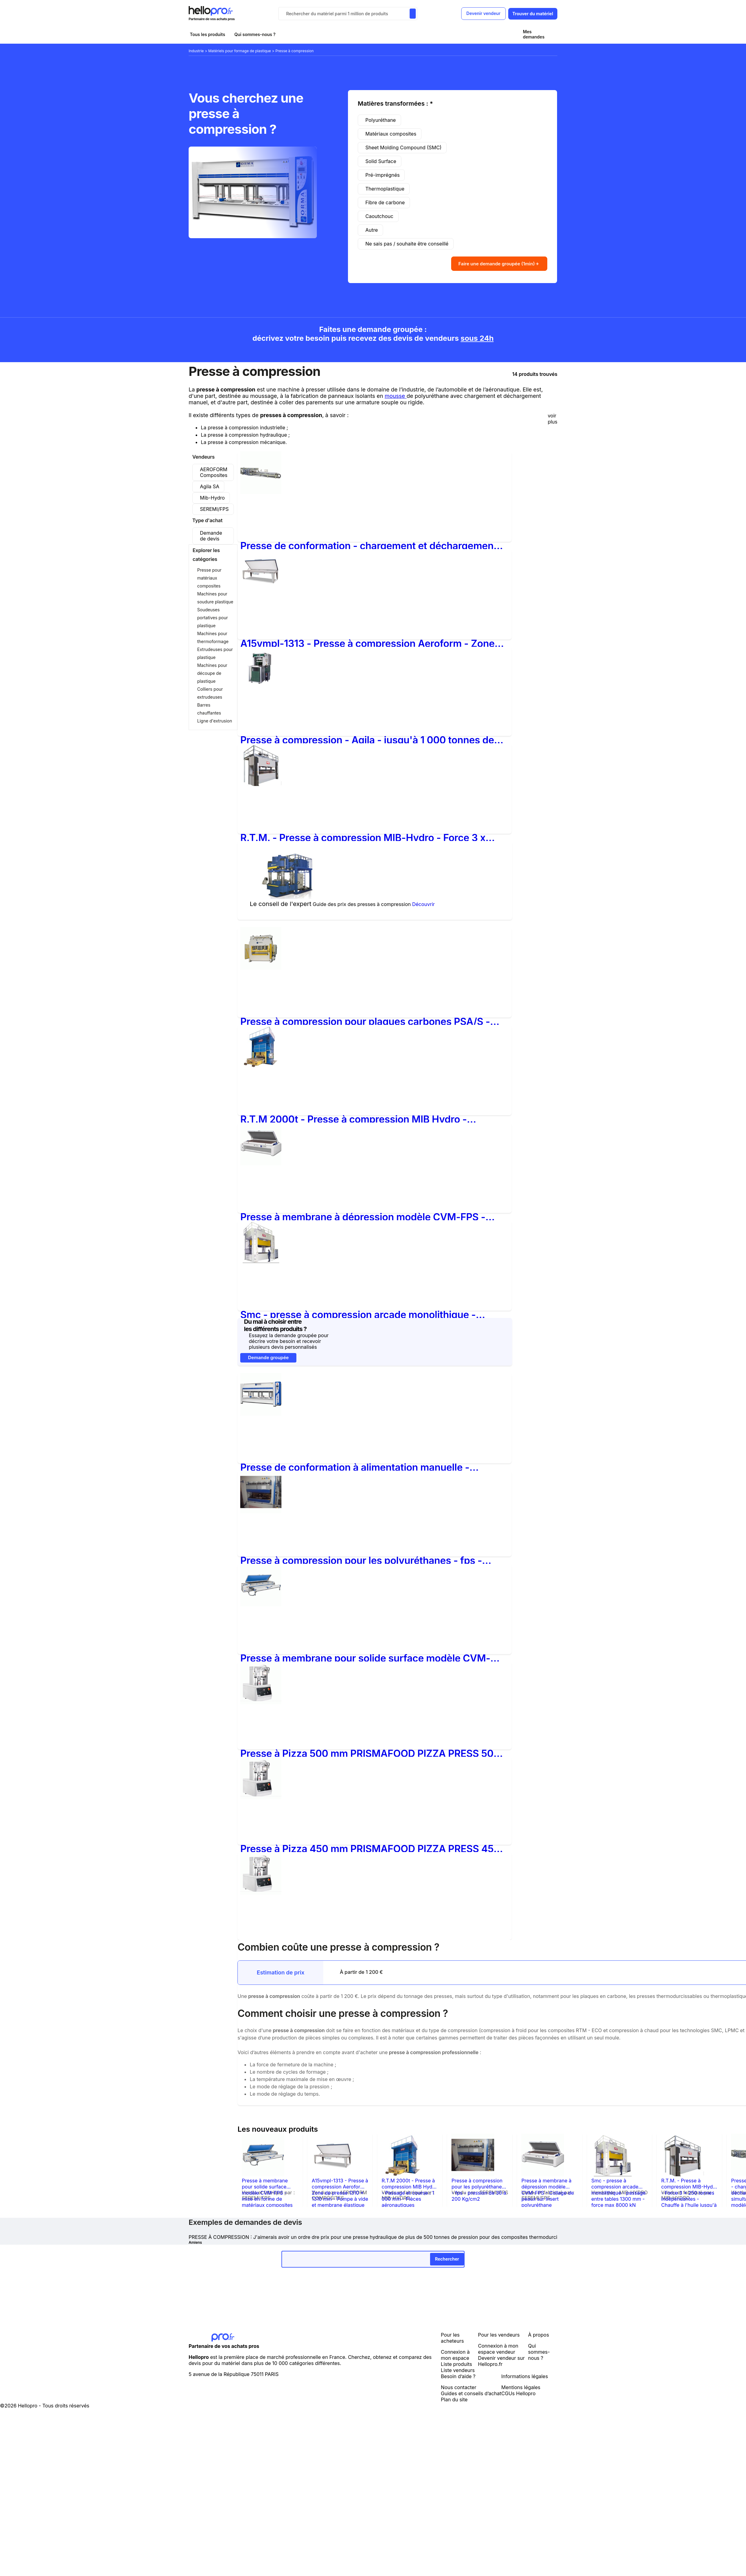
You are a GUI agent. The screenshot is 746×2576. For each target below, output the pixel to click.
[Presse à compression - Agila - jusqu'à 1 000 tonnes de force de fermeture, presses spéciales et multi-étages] (264, 688)
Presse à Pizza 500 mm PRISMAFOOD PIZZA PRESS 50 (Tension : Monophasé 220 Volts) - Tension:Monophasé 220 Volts (368, 1752)
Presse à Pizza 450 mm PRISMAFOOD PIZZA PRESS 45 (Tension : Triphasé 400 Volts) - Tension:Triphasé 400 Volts (367, 1847)
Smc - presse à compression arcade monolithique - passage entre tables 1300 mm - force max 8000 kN (360, 1313)
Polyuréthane (380, 120)
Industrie (197, 51)
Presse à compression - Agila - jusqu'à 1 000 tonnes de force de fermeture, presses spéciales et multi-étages (367, 738)
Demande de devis (211, 534)
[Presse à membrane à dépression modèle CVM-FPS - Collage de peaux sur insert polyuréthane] (260, 1162)
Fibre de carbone (385, 202)
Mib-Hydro (212, 496)
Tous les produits (207, 34)
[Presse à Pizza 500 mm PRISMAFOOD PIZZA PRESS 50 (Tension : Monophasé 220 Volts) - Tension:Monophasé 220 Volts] (260, 1700)
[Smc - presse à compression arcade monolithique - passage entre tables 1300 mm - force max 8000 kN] (260, 1259)
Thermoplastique (384, 189)
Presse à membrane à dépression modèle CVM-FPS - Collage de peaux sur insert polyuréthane (362, 1215)
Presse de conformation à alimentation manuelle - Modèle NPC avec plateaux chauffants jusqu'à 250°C (362, 1466)
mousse (396, 394)
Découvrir (423, 902)
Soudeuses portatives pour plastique (212, 615)
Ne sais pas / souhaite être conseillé (406, 244)
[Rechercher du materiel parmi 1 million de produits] (412, 14)
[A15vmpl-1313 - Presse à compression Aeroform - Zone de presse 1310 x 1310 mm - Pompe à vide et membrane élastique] (260, 588)
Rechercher (447, 2257)
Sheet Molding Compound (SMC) (403, 147)
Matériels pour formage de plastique (240, 51)
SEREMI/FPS (214, 507)
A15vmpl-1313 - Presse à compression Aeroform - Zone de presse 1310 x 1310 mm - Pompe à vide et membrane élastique (367, 642)
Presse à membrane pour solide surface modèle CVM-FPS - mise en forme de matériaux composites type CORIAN (365, 1656)
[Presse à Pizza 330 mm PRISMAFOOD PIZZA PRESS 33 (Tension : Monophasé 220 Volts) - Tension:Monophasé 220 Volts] (260, 1891)
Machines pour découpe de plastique (212, 671)
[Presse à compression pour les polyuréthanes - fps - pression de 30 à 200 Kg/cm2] (260, 1510)
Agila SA (209, 485)
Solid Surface (380, 161)
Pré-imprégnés (382, 175)
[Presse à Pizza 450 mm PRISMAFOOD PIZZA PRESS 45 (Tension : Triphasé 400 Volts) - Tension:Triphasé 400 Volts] (260, 1796)
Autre (371, 230)
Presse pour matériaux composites (209, 576)
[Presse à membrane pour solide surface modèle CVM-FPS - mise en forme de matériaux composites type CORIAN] (260, 1603)
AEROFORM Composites (213, 470)
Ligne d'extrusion (214, 719)
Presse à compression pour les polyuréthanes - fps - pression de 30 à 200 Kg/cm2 (361, 1559)
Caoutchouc (379, 216)
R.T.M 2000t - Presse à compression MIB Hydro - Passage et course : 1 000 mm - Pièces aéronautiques (363, 1117)
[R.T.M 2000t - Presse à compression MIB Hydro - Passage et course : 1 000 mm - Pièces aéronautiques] (260, 1064)
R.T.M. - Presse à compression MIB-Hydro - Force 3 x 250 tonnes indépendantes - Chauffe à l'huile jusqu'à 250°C (362, 836)
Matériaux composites (390, 134)
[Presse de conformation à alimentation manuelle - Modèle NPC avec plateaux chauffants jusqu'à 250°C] (260, 1412)
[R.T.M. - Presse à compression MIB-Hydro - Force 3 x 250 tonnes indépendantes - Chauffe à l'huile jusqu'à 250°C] (260, 782)
